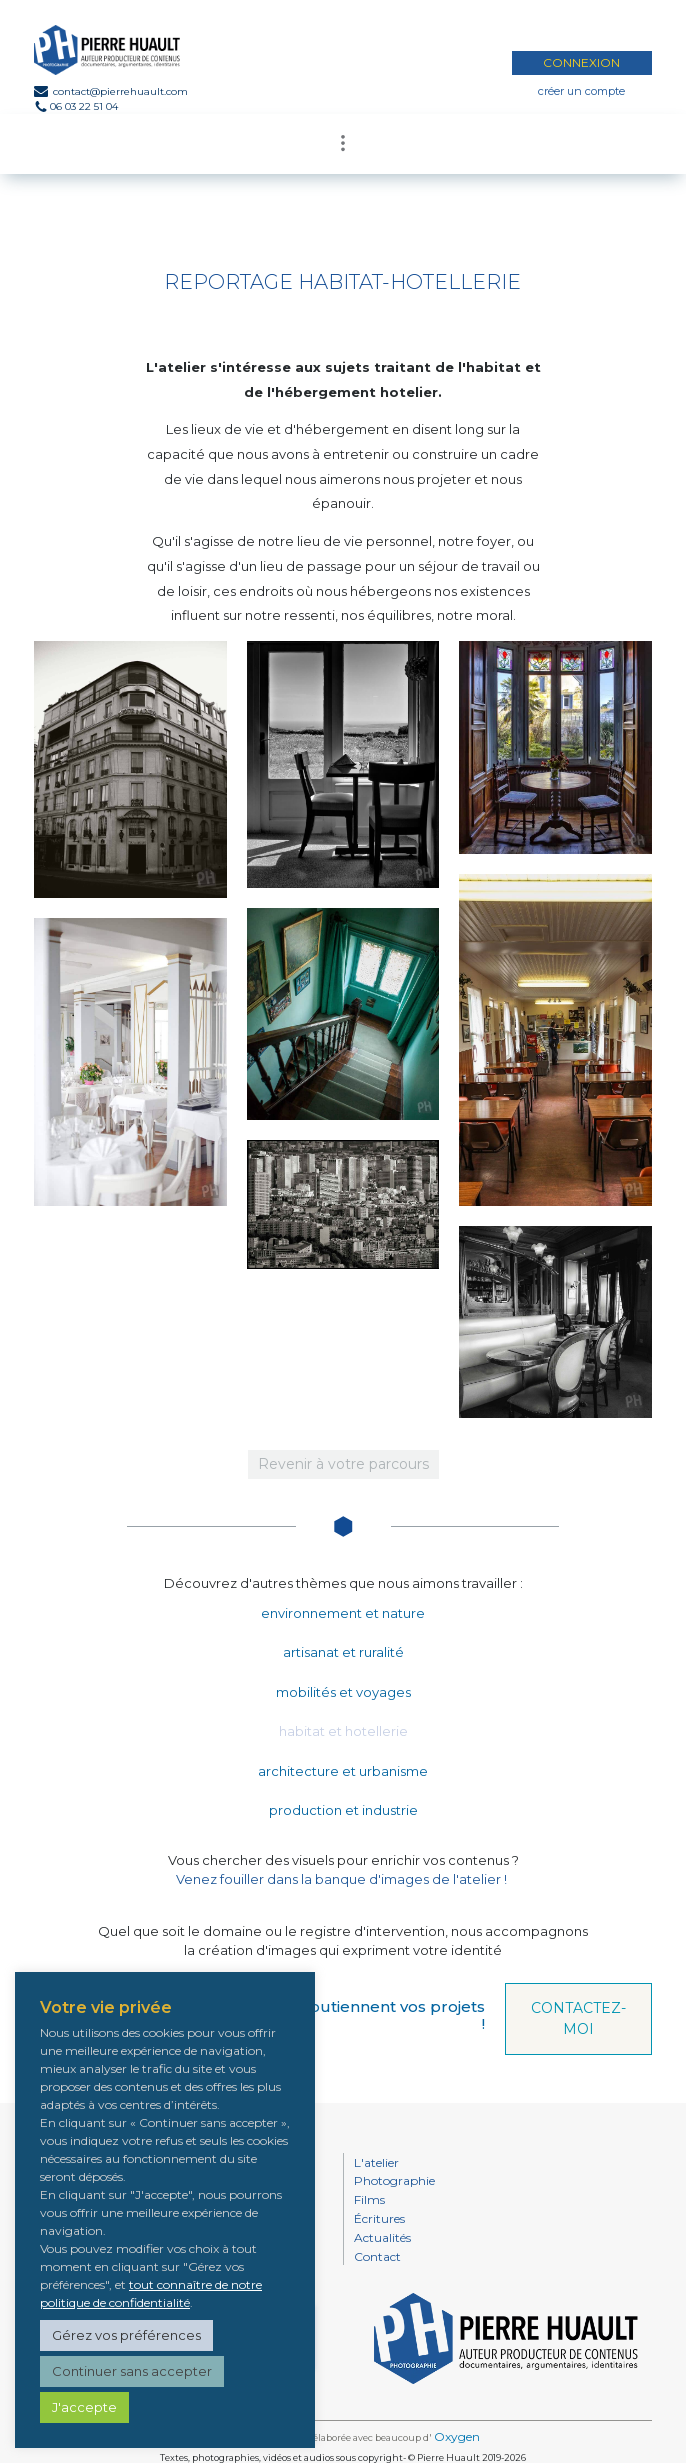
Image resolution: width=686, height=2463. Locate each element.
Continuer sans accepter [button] (132, 2371)
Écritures (379, 2218)
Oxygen (457, 2436)
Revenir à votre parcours (343, 1464)
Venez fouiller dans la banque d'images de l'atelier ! (341, 1879)
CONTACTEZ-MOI (578, 2018)
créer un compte (581, 91)
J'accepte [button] (84, 2407)
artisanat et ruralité (343, 1652)
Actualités (382, 2237)
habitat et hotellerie (343, 1731)
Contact (377, 2256)
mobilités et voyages (343, 1692)
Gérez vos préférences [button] (126, 2335)
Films (369, 2199)
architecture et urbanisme (343, 1771)
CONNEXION (581, 62)
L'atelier (376, 2162)
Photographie (394, 2180)
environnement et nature (343, 1613)
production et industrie (343, 1810)
